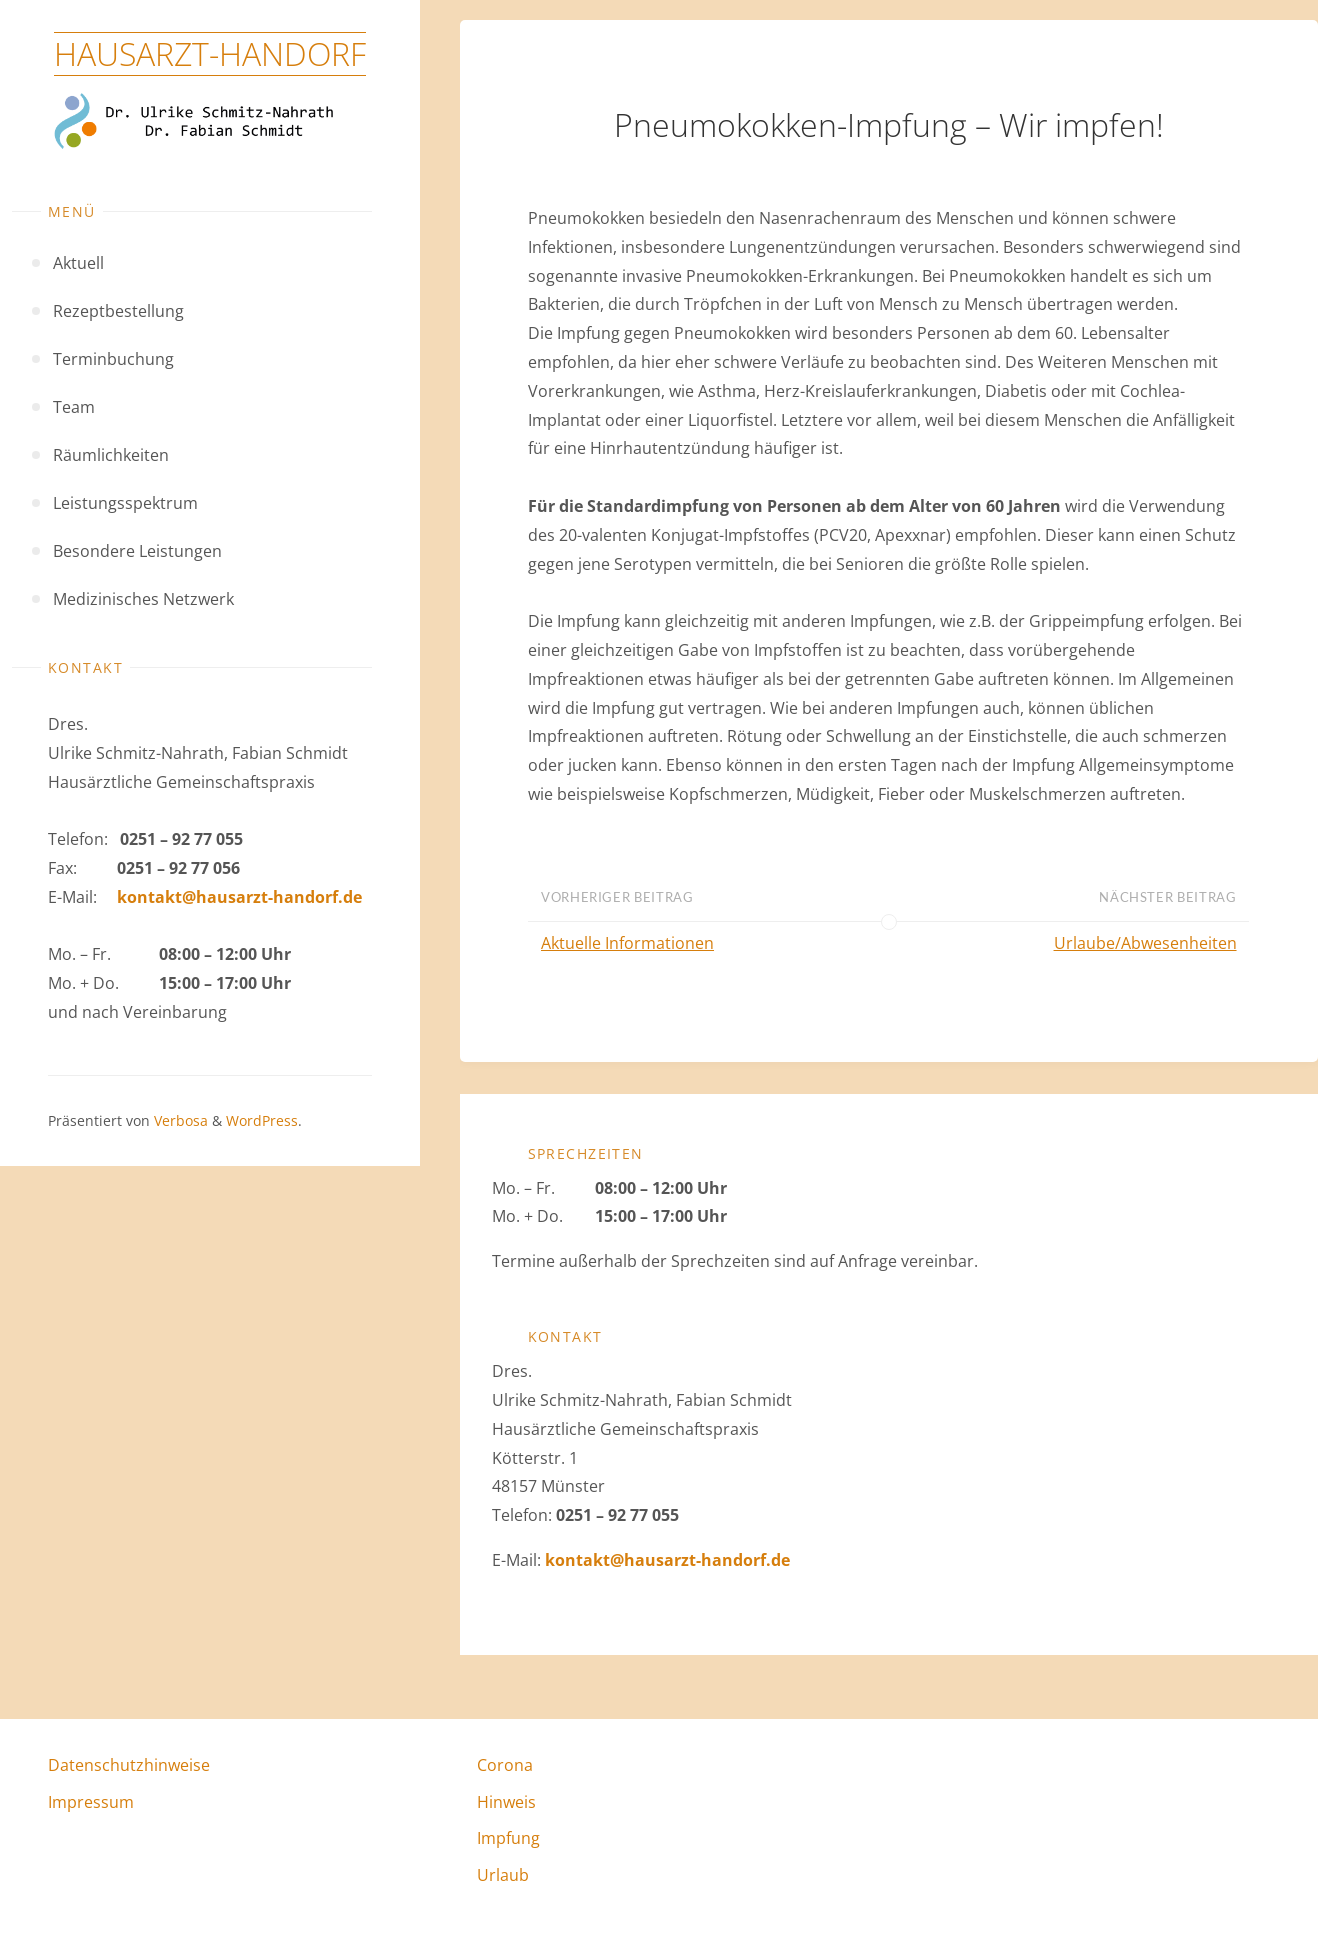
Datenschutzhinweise (129, 1765)
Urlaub (503, 1875)
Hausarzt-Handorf (210, 53)
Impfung (508, 1838)
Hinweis (506, 1802)
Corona (505, 1765)
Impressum (91, 1802)
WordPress (262, 1120)
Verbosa (179, 1120)
